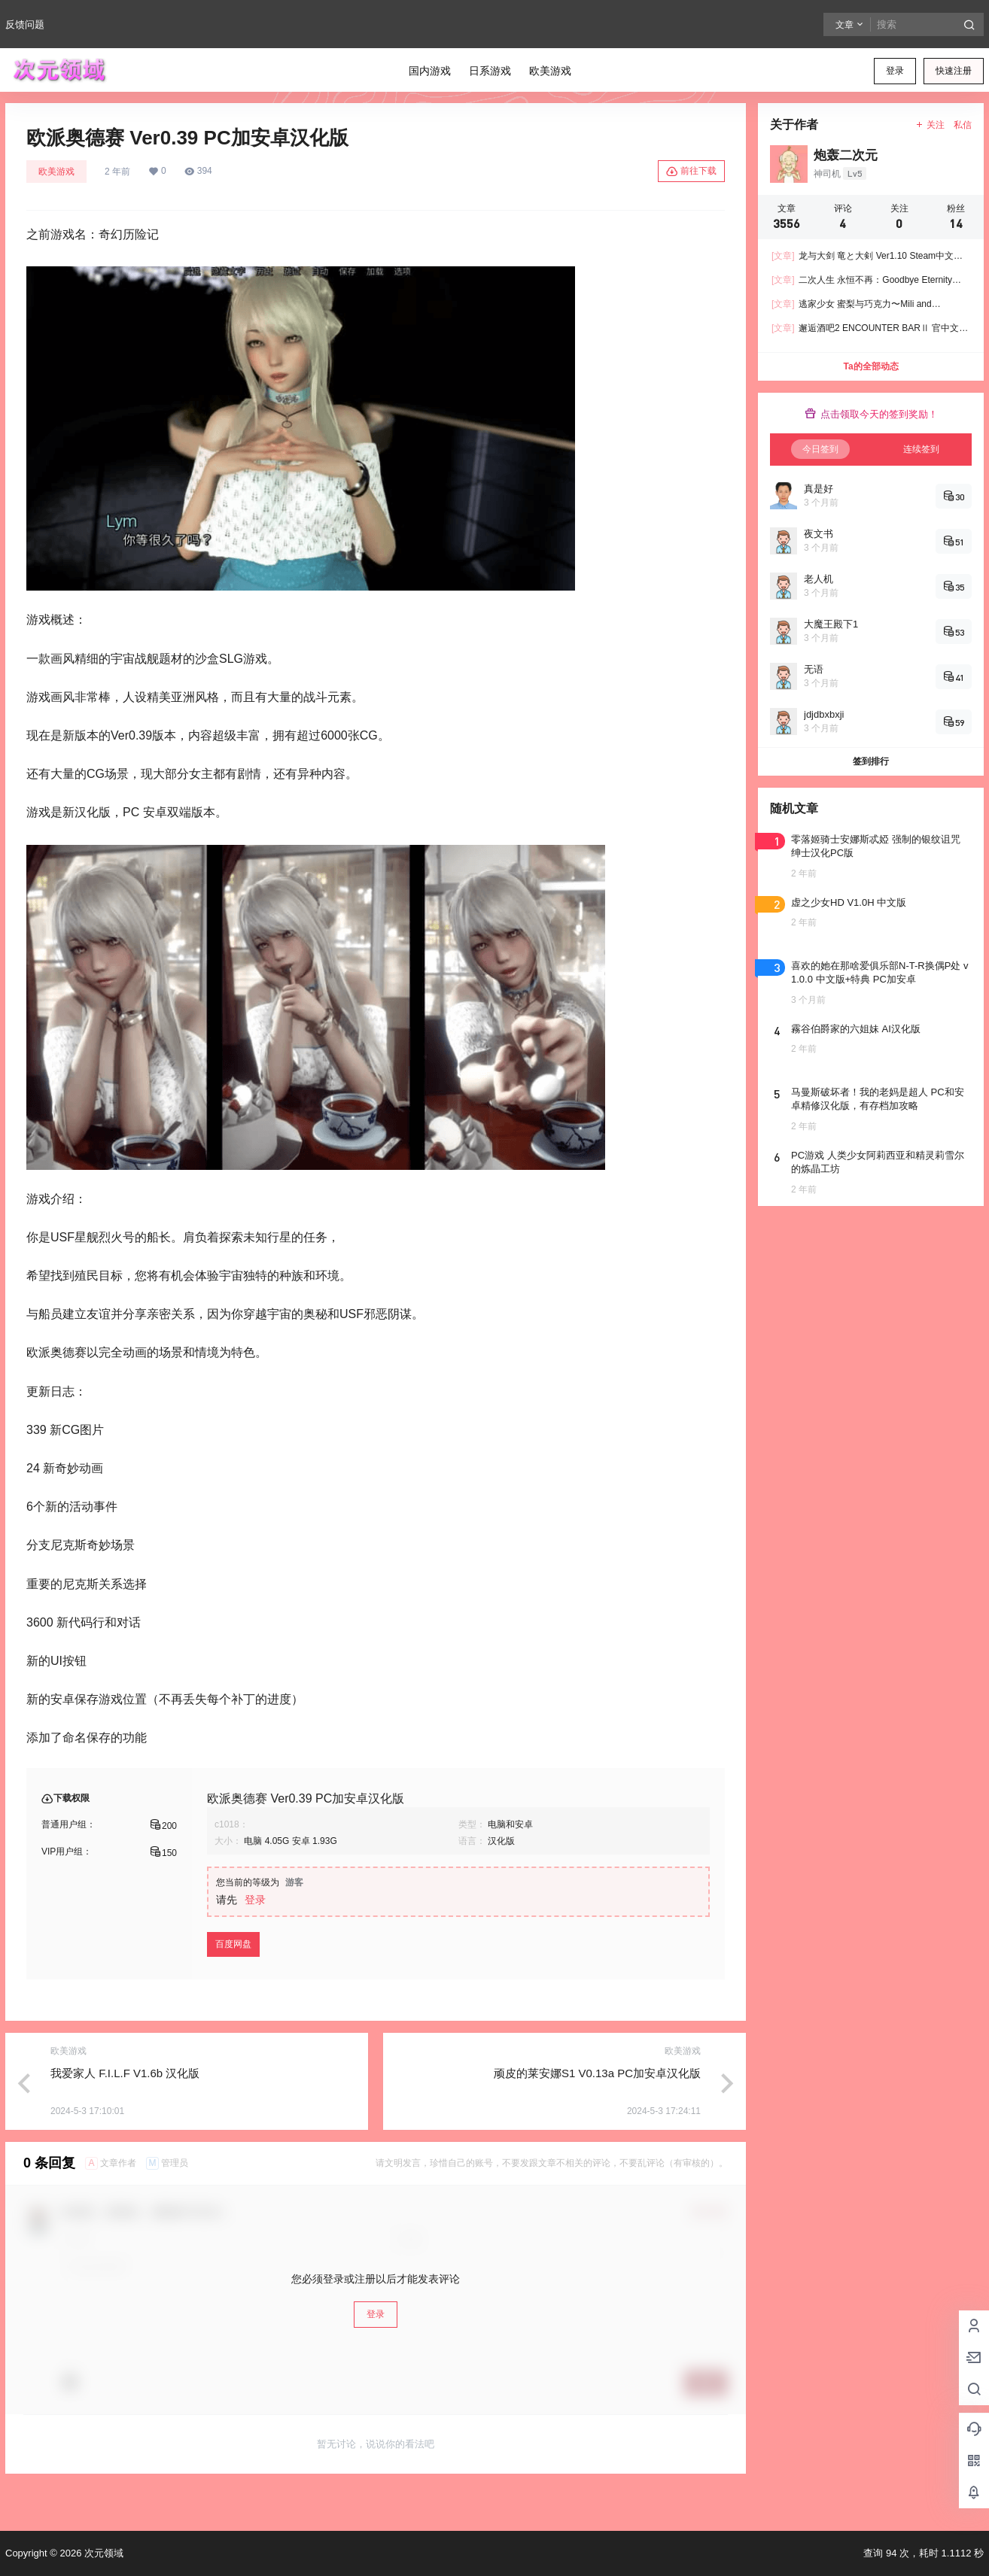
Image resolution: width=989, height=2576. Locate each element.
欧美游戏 (56, 171)
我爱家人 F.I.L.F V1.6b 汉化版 (124, 2073)
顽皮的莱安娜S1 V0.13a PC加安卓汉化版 (597, 2073)
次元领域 (102, 2553)
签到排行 (871, 761)
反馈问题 (24, 24)
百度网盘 (233, 1944)
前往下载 (691, 172)
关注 (930, 125)
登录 (895, 70)
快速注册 (954, 70)
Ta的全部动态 (870, 366)
